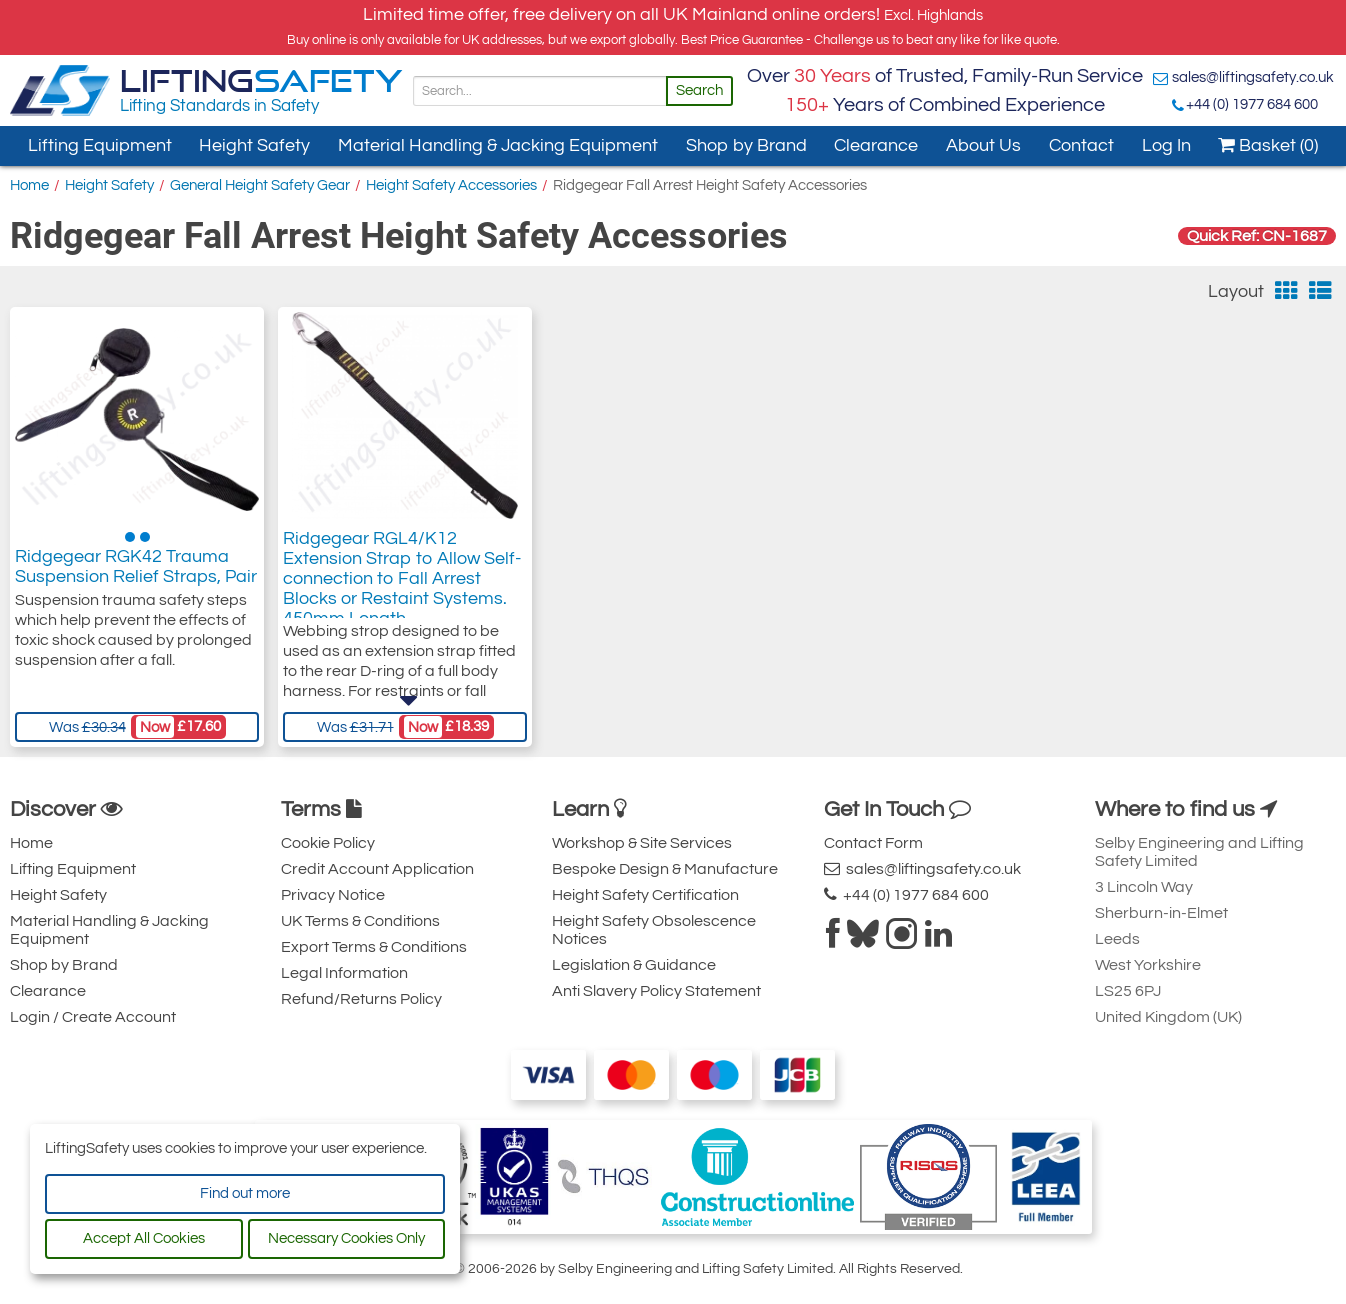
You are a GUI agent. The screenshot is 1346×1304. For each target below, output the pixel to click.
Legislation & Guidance (634, 965)
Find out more (245, 1193)
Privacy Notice (333, 895)
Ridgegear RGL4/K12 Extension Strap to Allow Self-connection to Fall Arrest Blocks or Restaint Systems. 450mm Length (402, 591)
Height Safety (254, 145)
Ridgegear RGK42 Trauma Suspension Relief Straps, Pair (136, 571)
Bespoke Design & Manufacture (665, 869)
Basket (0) (1268, 145)
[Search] (540, 91)
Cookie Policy (328, 843)
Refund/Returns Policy (361, 999)
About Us (983, 145)
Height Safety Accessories (451, 185)
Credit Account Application (377, 869)
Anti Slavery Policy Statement (656, 991)
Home (29, 185)
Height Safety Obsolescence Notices (654, 930)
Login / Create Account (93, 1017)
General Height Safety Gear (260, 185)
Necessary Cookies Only (346, 1238)
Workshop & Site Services (642, 843)
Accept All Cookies (144, 1238)
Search (699, 90)
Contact (1081, 145)
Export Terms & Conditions (374, 947)
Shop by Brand (746, 145)
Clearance (876, 145)
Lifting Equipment (100, 145)
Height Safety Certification (645, 895)
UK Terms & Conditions (360, 921)
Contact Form (873, 843)
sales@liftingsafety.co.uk (1253, 77)
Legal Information (344, 973)
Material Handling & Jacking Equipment (498, 145)
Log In (1166, 145)
